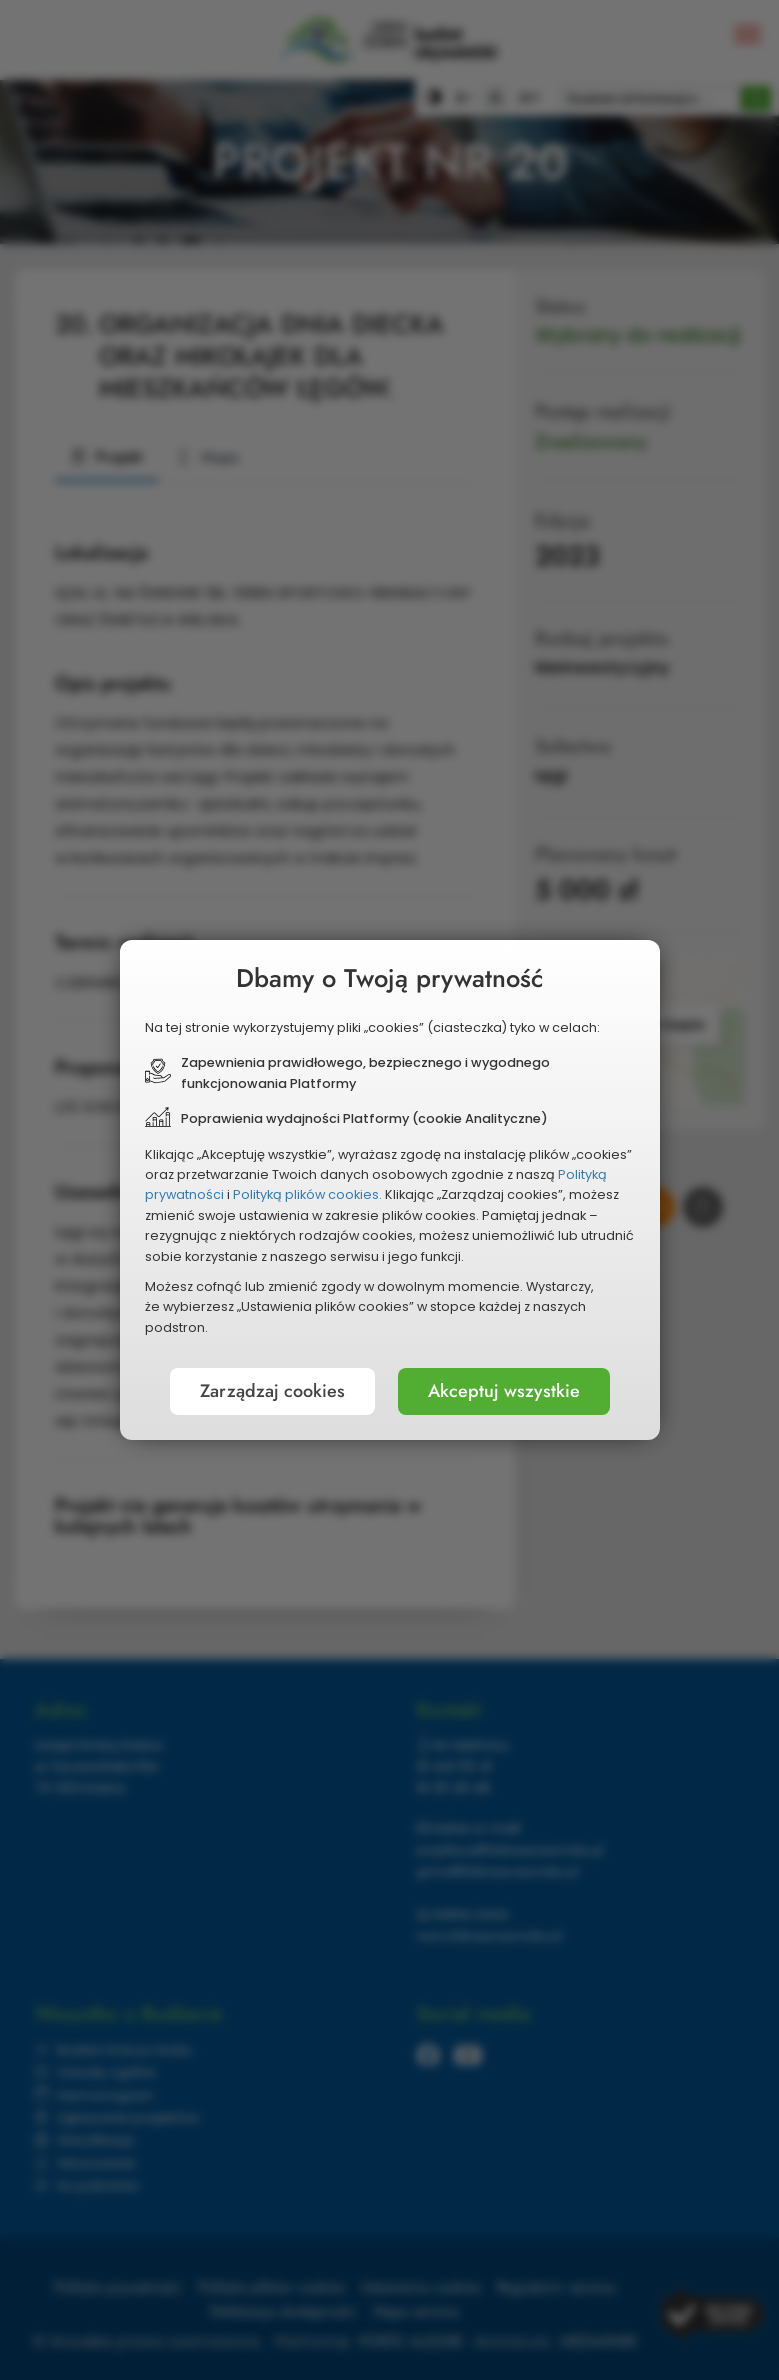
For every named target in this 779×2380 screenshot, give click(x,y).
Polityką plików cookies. (307, 1194)
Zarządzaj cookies (272, 1391)
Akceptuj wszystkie (504, 1391)
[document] (390, 1190)
